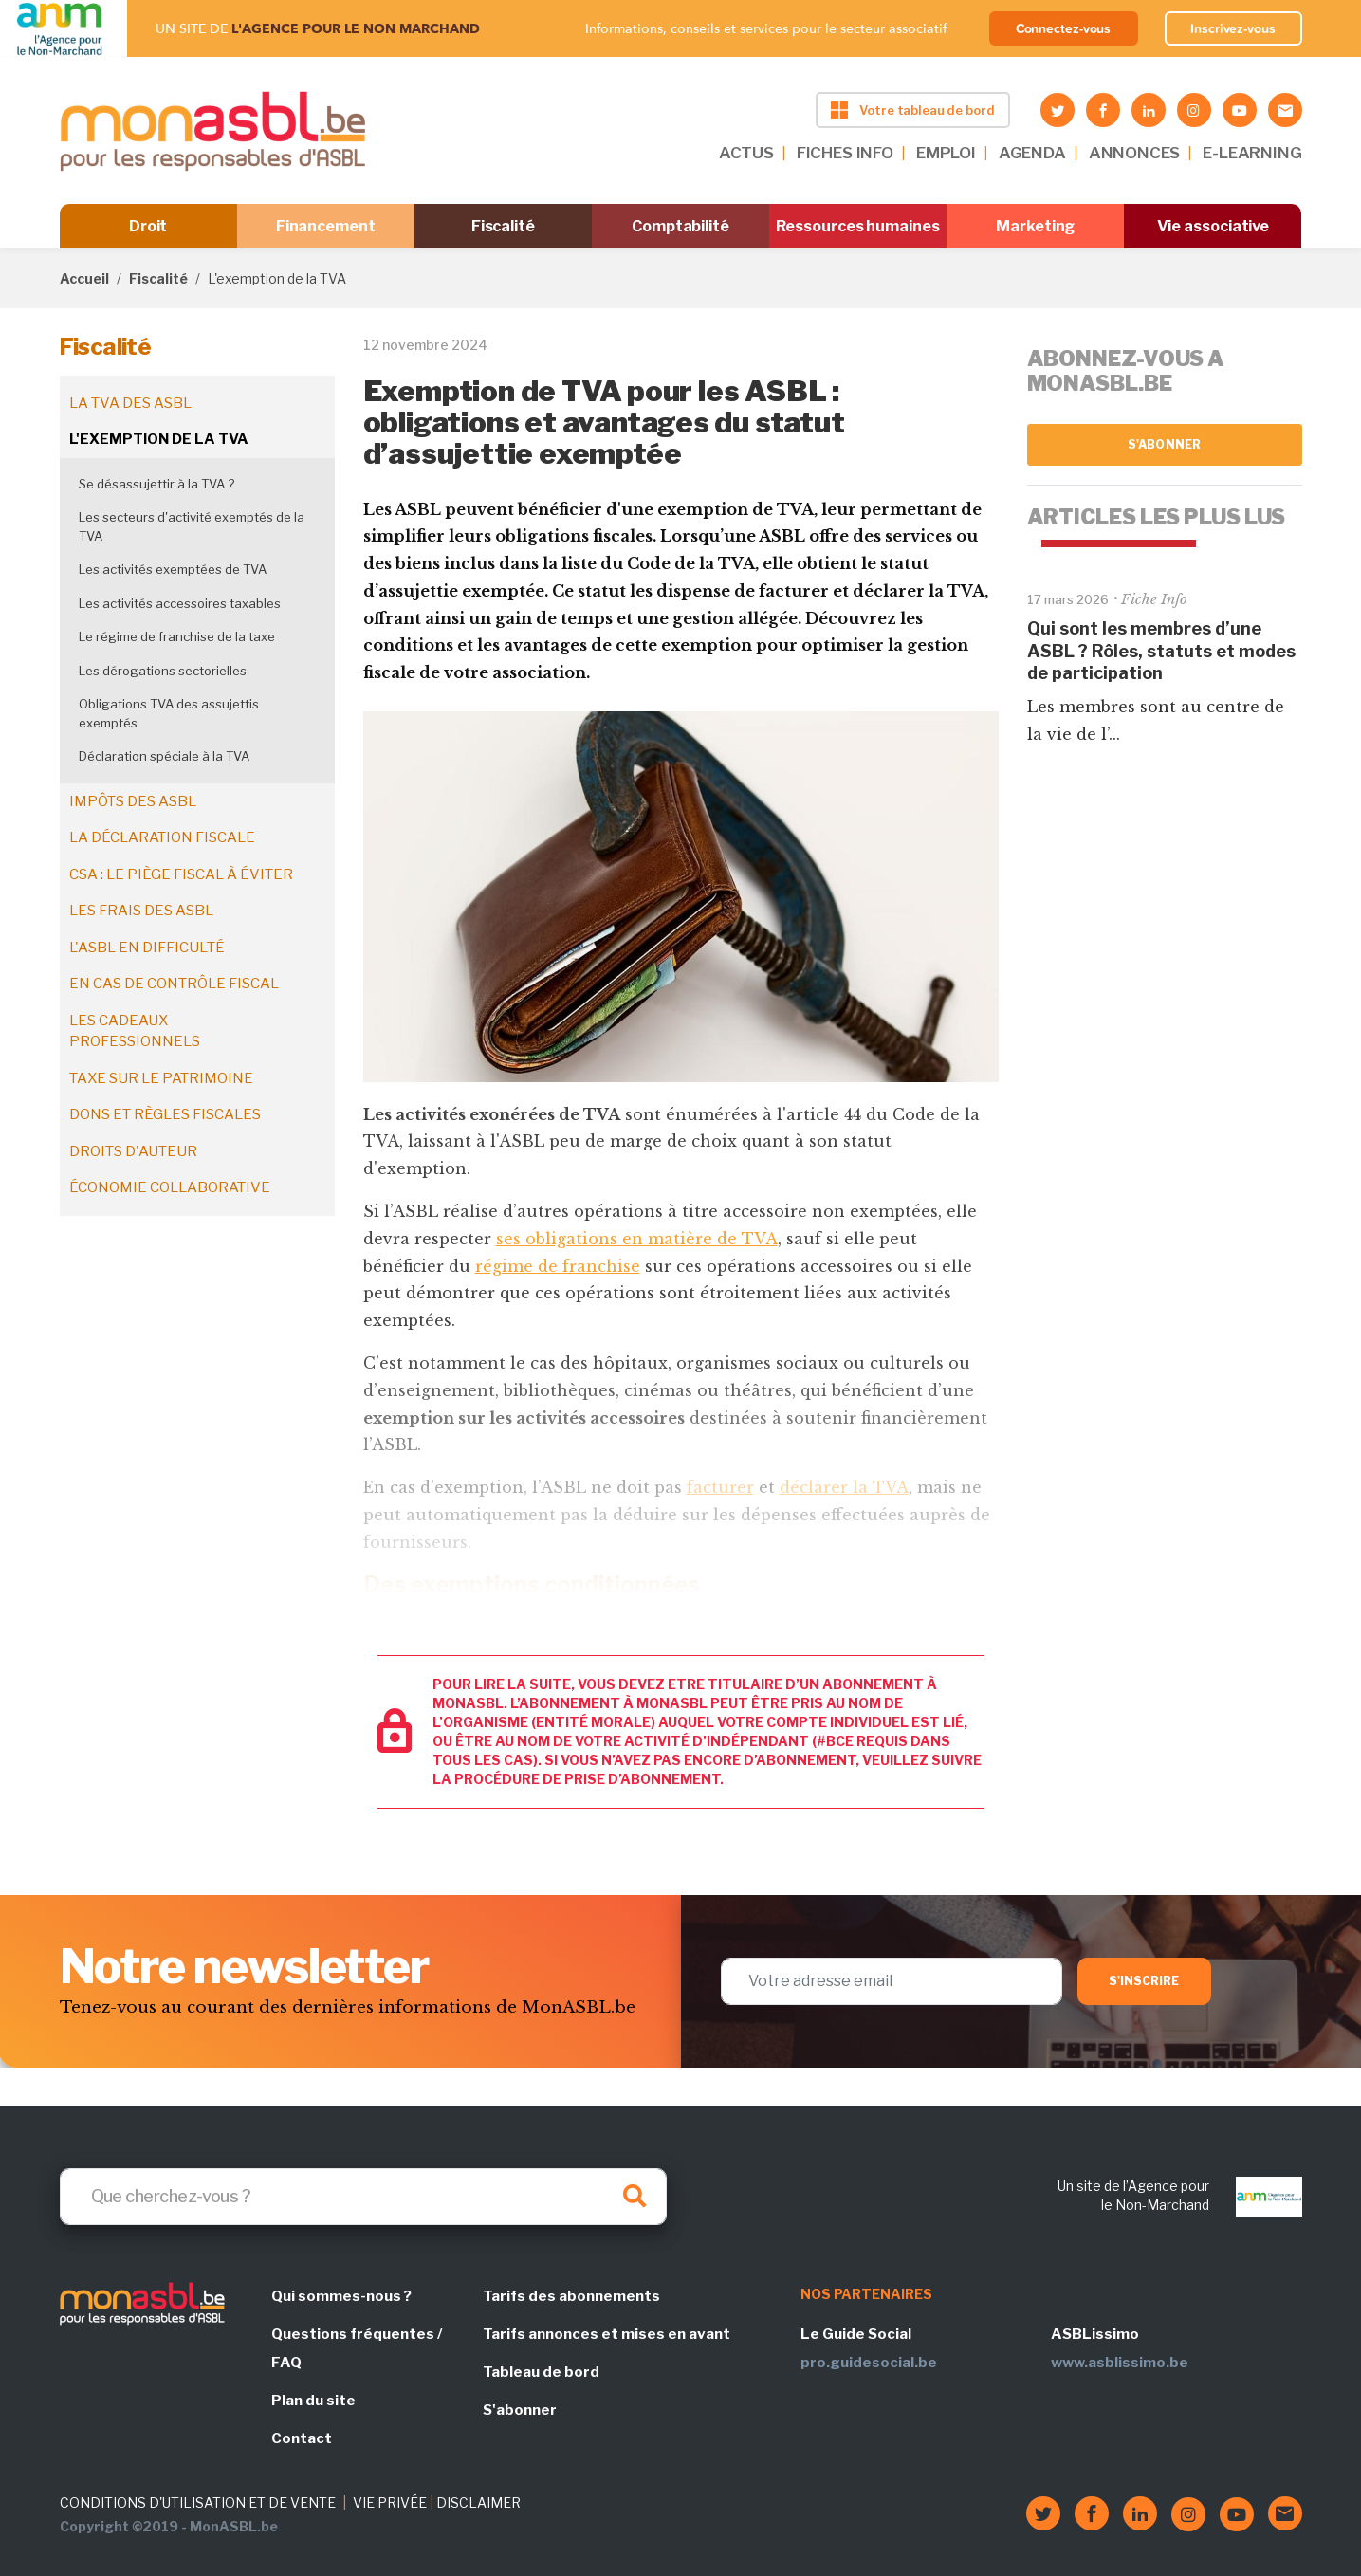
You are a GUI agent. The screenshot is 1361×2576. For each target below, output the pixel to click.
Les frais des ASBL (141, 910)
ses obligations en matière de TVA (637, 1238)
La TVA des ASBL (130, 403)
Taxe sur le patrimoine (161, 1078)
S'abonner (1164, 444)
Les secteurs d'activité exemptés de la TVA (191, 526)
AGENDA (1032, 152)
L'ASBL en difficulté (147, 947)
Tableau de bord (541, 2372)
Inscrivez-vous (1233, 28)
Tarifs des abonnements (571, 2296)
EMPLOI (946, 152)
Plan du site (313, 2400)
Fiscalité (503, 226)
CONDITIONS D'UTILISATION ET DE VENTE (198, 2502)
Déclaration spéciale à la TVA (164, 756)
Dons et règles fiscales (165, 1114)
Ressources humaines (857, 226)
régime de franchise (557, 1266)
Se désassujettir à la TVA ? (156, 483)
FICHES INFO (845, 152)
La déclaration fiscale (162, 837)
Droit (148, 226)
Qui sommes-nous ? (341, 2296)
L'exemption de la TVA (158, 439)
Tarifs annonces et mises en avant (606, 2334)
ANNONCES (1135, 152)
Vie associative (1213, 226)
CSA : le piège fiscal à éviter (181, 874)
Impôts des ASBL (132, 801)
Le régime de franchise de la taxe (177, 636)
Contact (301, 2438)
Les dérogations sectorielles (163, 670)
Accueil (84, 278)
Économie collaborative (169, 1187)
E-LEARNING (1252, 152)
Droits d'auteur (133, 1151)
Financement (326, 226)
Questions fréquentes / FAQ (356, 2348)
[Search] (363, 2196)
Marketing (1035, 226)
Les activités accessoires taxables (180, 603)
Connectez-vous (1064, 28)
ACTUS (746, 152)
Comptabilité (680, 226)
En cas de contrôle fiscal (174, 983)
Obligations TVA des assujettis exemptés (169, 713)
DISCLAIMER (478, 2502)
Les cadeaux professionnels (134, 1031)
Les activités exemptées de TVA (173, 569)
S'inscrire (1144, 1981)
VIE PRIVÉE (390, 2502)
